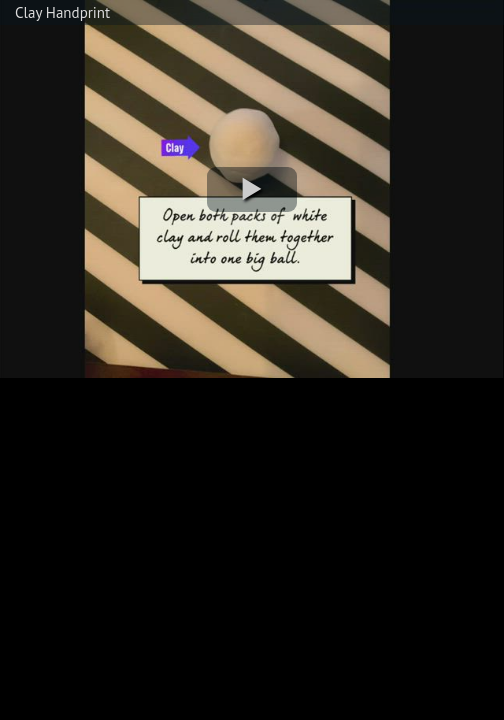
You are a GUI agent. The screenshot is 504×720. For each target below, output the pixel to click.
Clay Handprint (62, 12)
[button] (252, 189)
